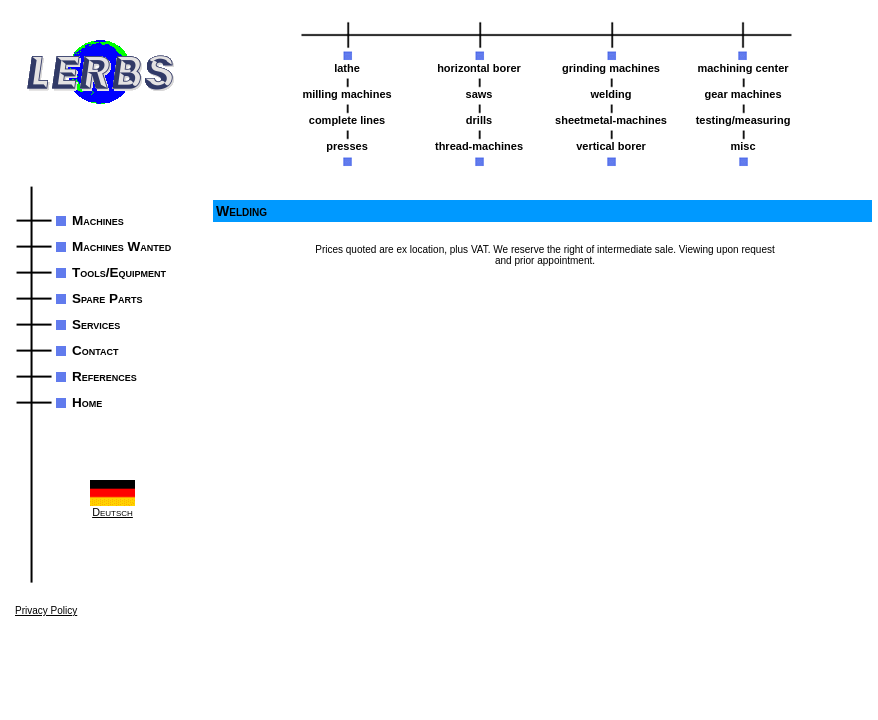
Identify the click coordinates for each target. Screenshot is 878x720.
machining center (742, 68)
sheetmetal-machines (611, 120)
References (104, 376)
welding (611, 94)
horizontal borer (479, 68)
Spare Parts (107, 298)
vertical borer (611, 146)
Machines (98, 220)
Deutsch (112, 499)
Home (87, 402)
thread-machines (479, 146)
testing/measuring (743, 120)
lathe (347, 68)
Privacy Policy (46, 610)
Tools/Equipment (119, 272)
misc (742, 146)
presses (347, 146)
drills (479, 120)
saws (479, 94)
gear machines (742, 94)
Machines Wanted (121, 246)
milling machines (346, 94)
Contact (95, 350)
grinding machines (611, 68)
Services (96, 324)
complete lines (347, 120)
